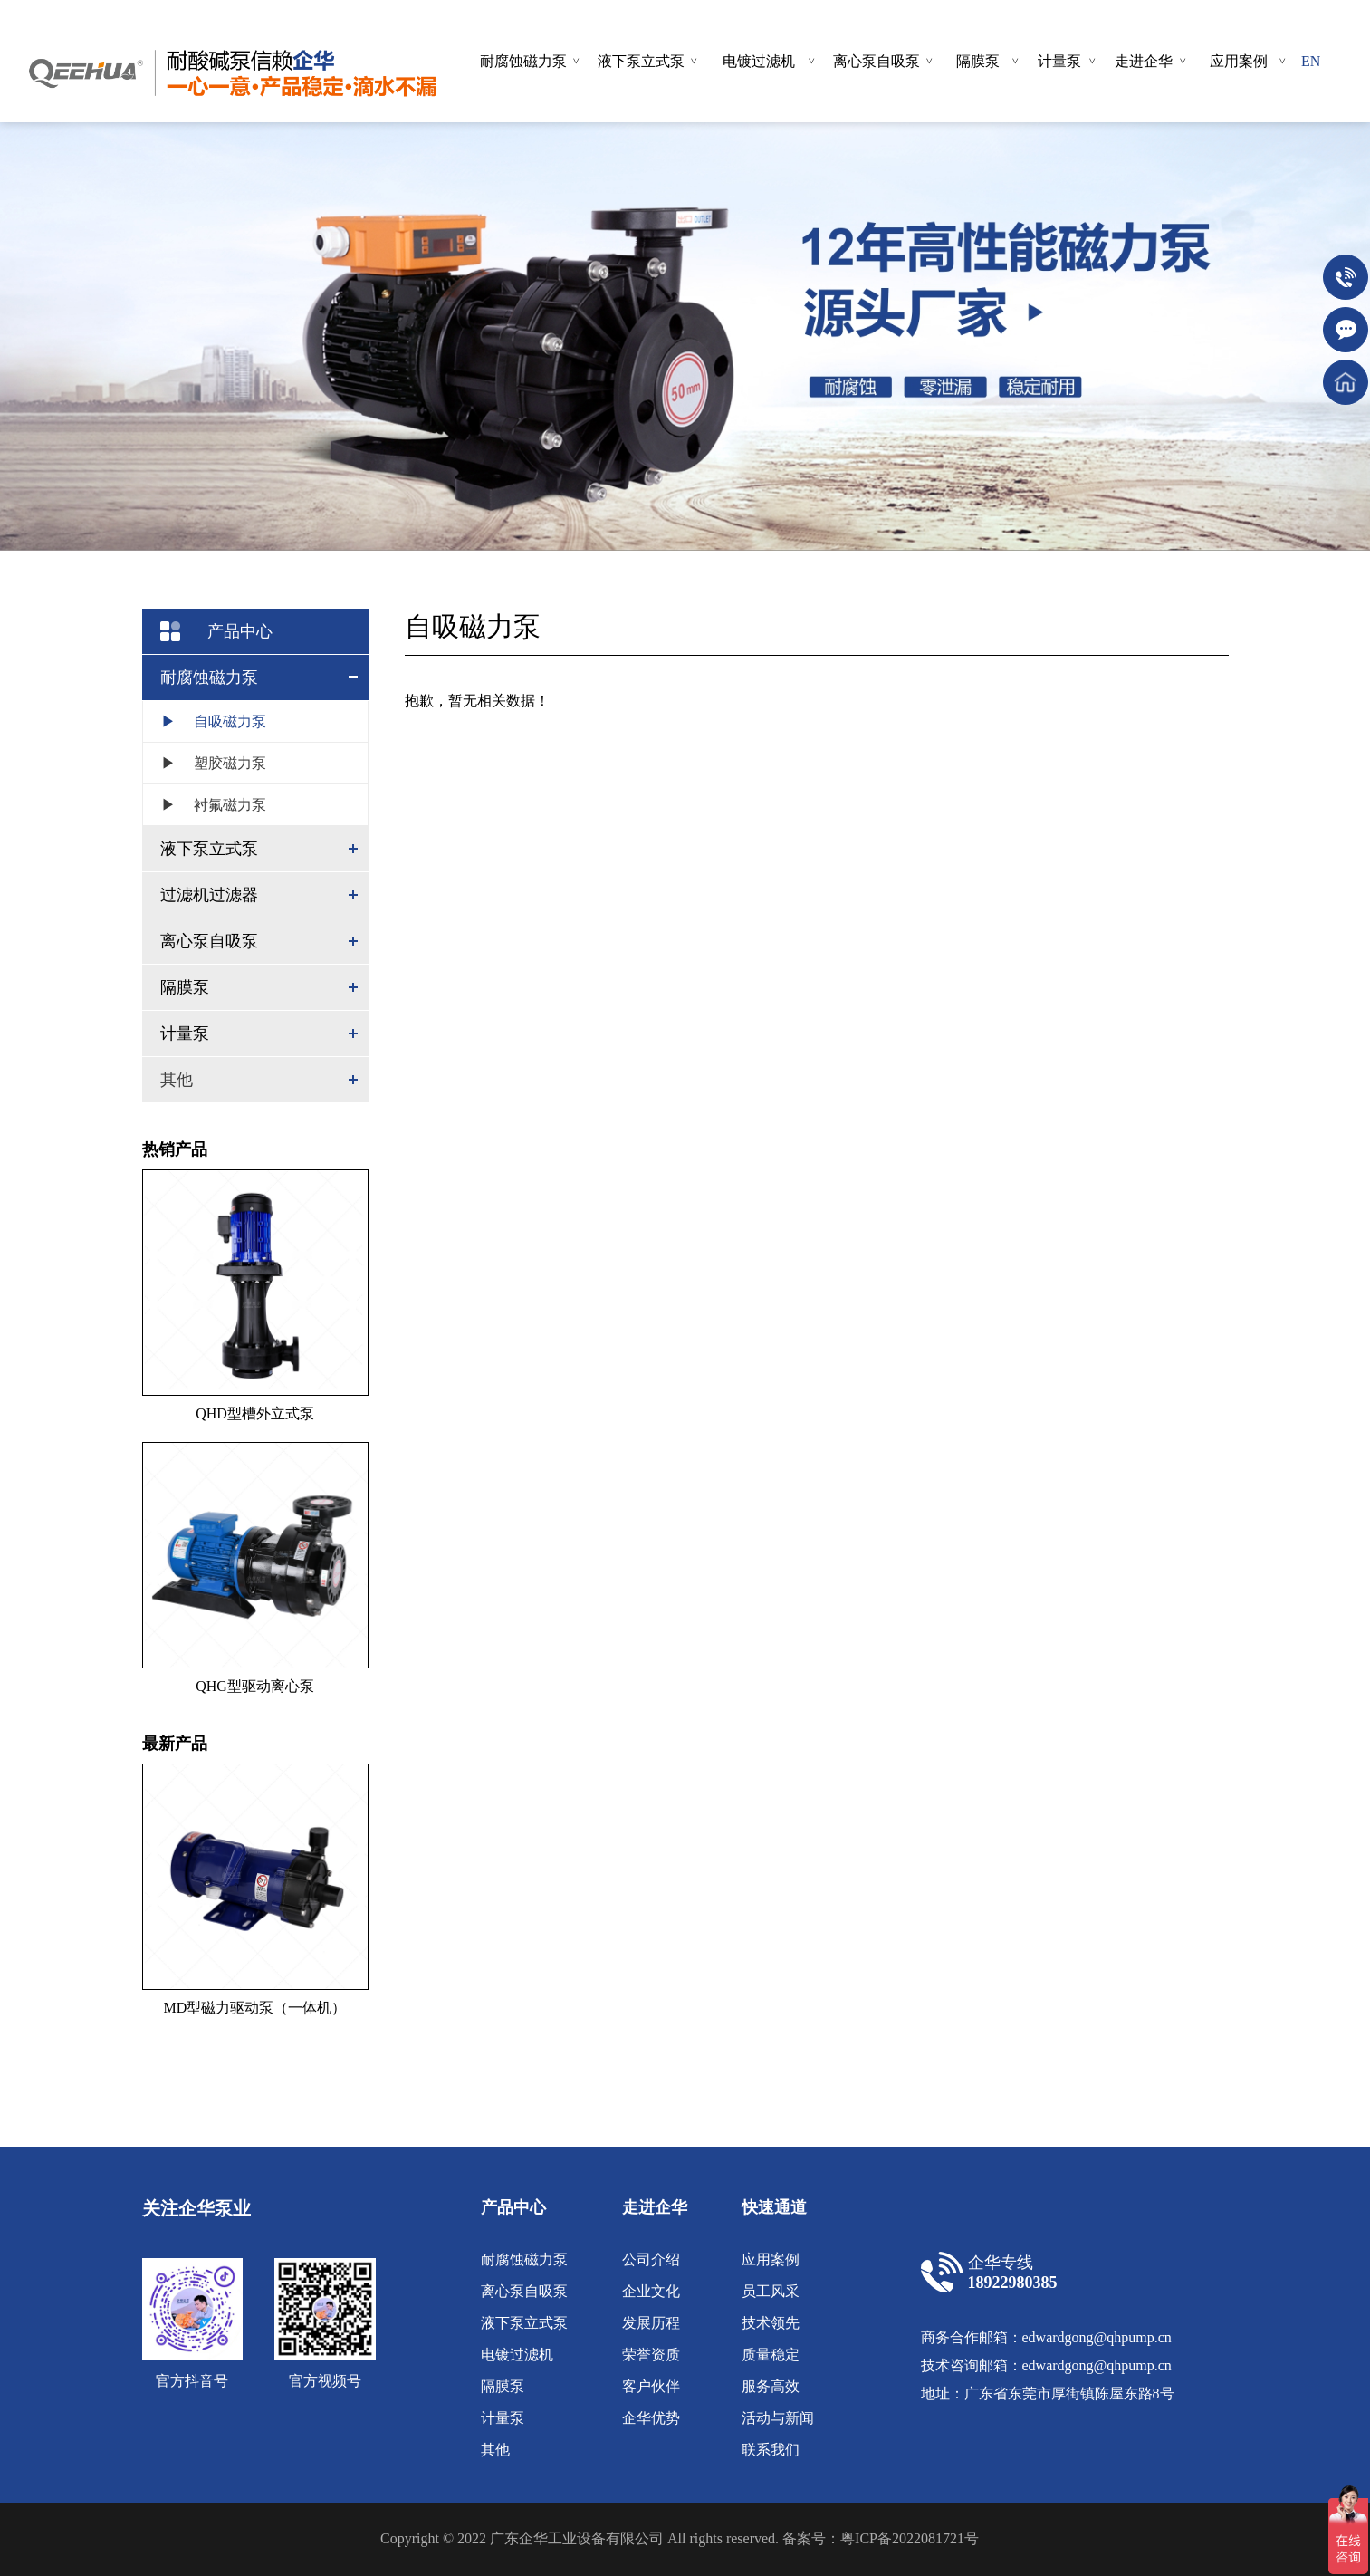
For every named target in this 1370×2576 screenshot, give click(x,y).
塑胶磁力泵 (204, 763)
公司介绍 (651, 2259)
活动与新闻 (778, 2418)
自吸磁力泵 (204, 721)
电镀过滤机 (517, 2354)
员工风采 (771, 2291)
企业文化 (651, 2291)
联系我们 (771, 2449)
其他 (176, 1080)
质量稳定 (771, 2354)
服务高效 (771, 2386)
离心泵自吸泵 (524, 2291)
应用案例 (771, 2259)
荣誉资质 (651, 2354)
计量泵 (502, 2418)
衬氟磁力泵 (204, 804)
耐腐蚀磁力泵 (524, 2259)
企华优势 (651, 2418)
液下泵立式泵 (524, 2323)
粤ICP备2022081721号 (909, 2538)
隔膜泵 (502, 2386)
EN (1310, 61)
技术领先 (771, 2323)
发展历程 (651, 2323)
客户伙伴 (651, 2386)
